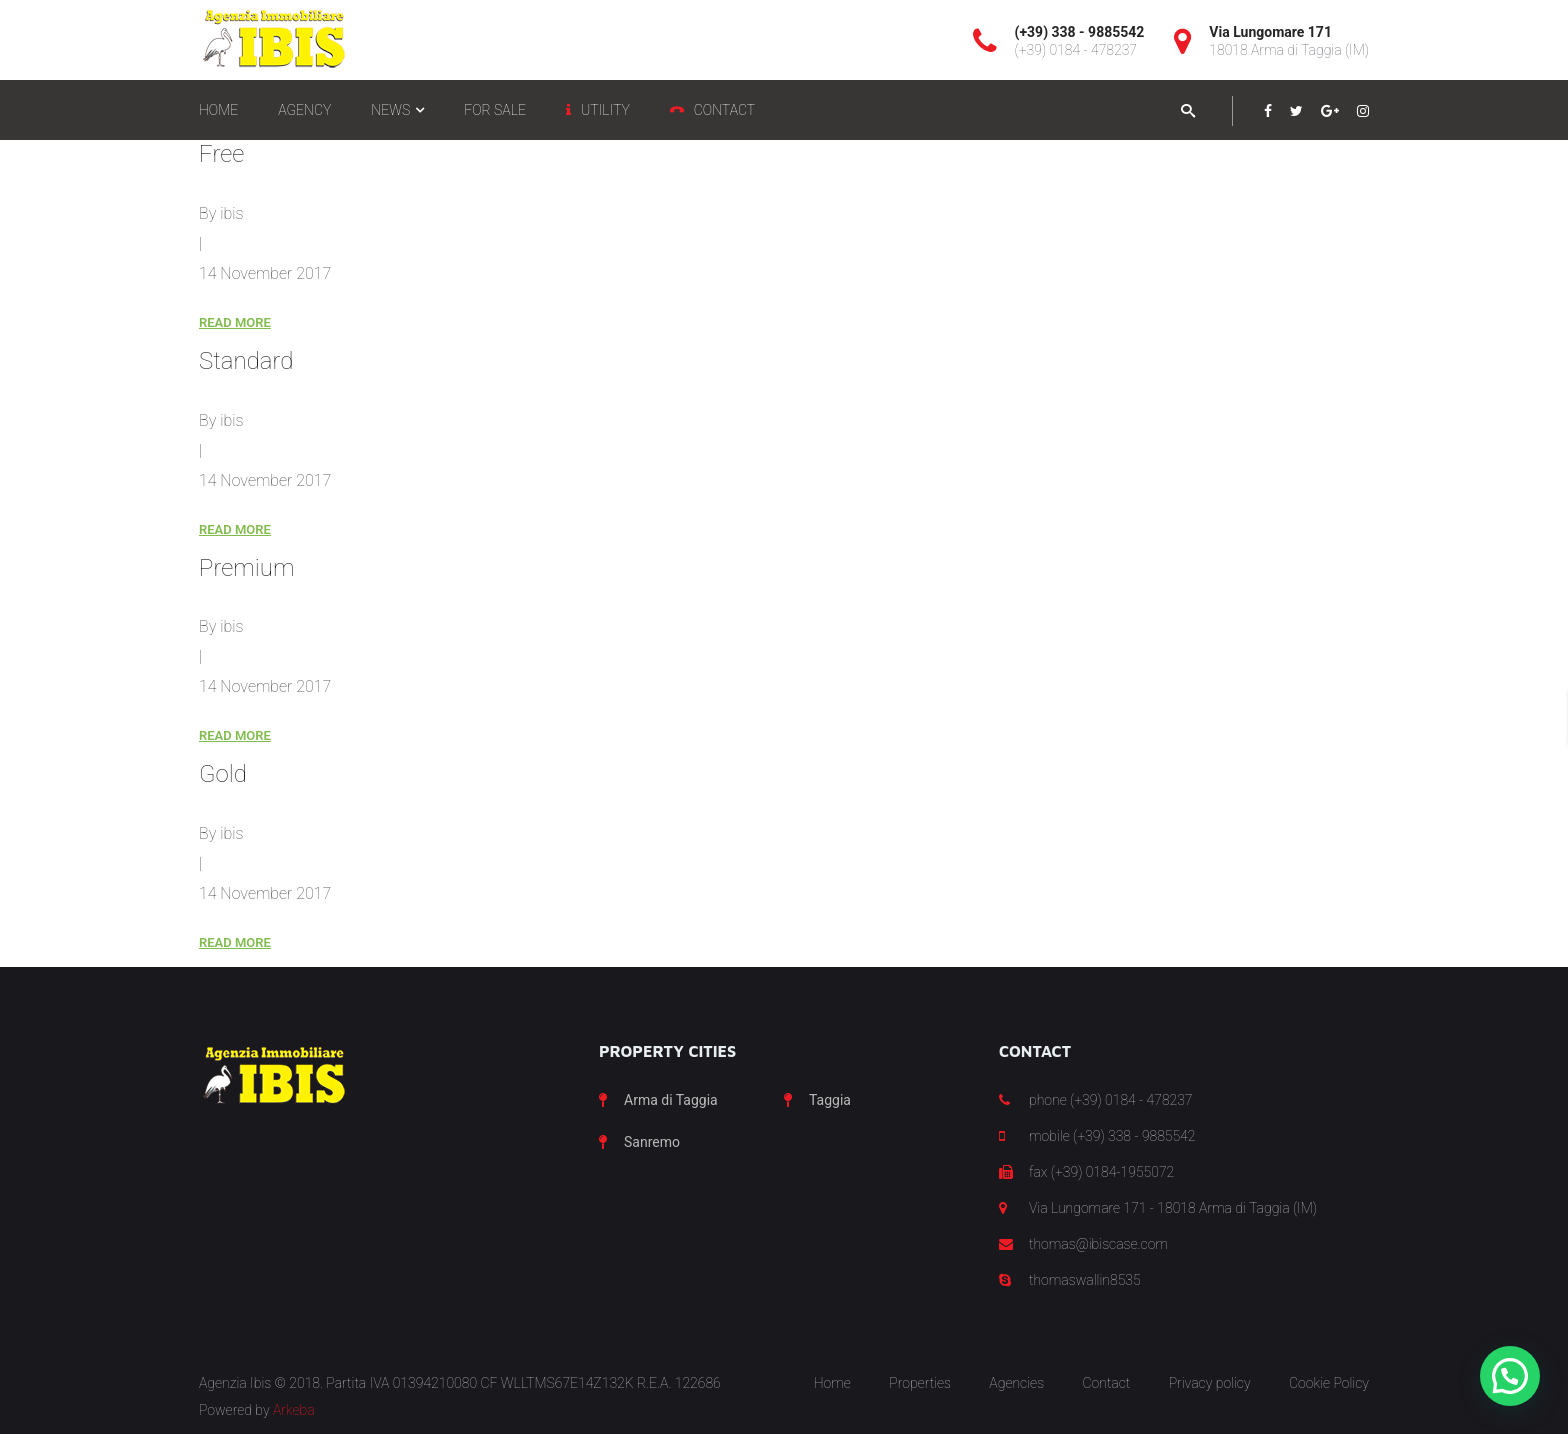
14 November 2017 (265, 273)
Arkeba (294, 1410)
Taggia (830, 1100)
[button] (1510, 1376)
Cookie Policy (1329, 1383)
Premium (246, 568)
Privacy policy (1210, 1383)
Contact (1106, 1383)
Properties (920, 1383)
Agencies (1016, 1383)
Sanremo (652, 1142)
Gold (223, 774)
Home (832, 1383)
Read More (235, 322)
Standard (246, 361)
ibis (231, 213)
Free (221, 154)
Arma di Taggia (671, 1100)
